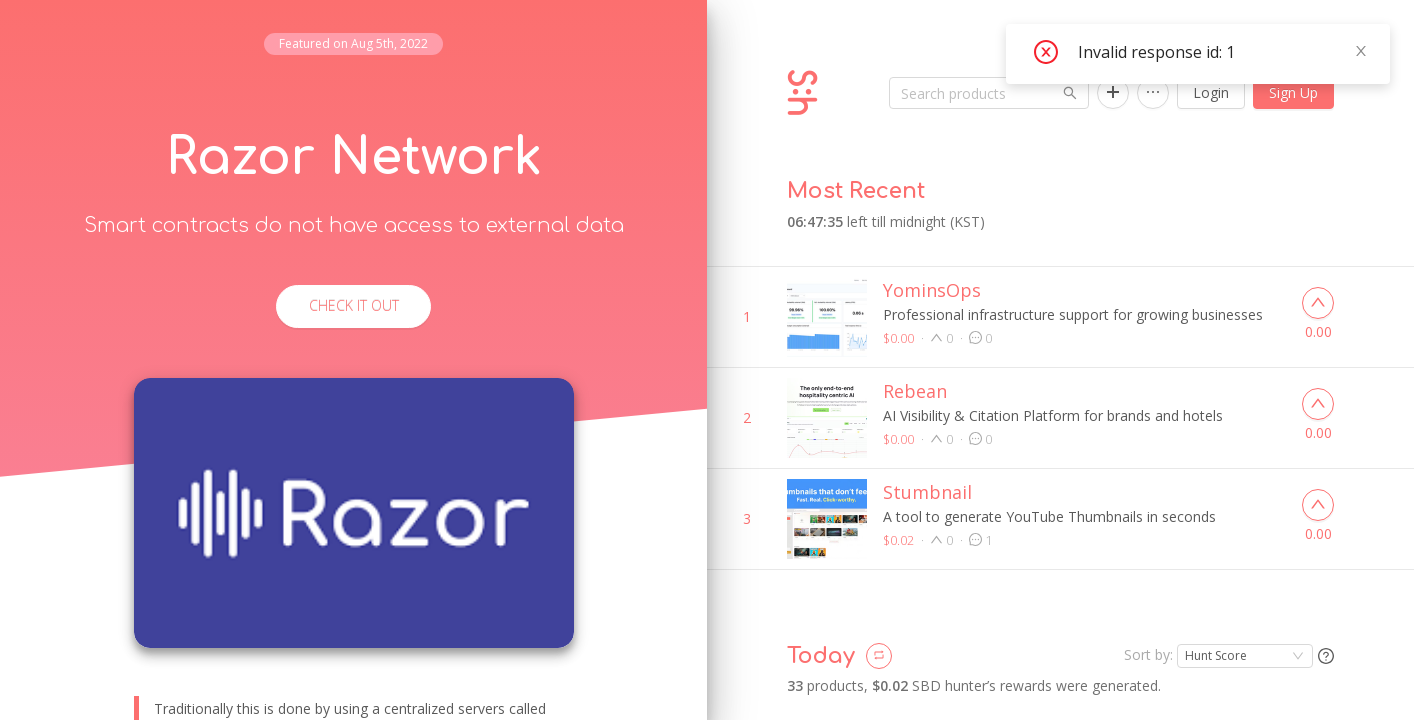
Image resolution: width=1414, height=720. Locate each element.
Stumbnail (927, 467)
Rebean (915, 366)
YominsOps (932, 265)
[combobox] (1245, 631)
